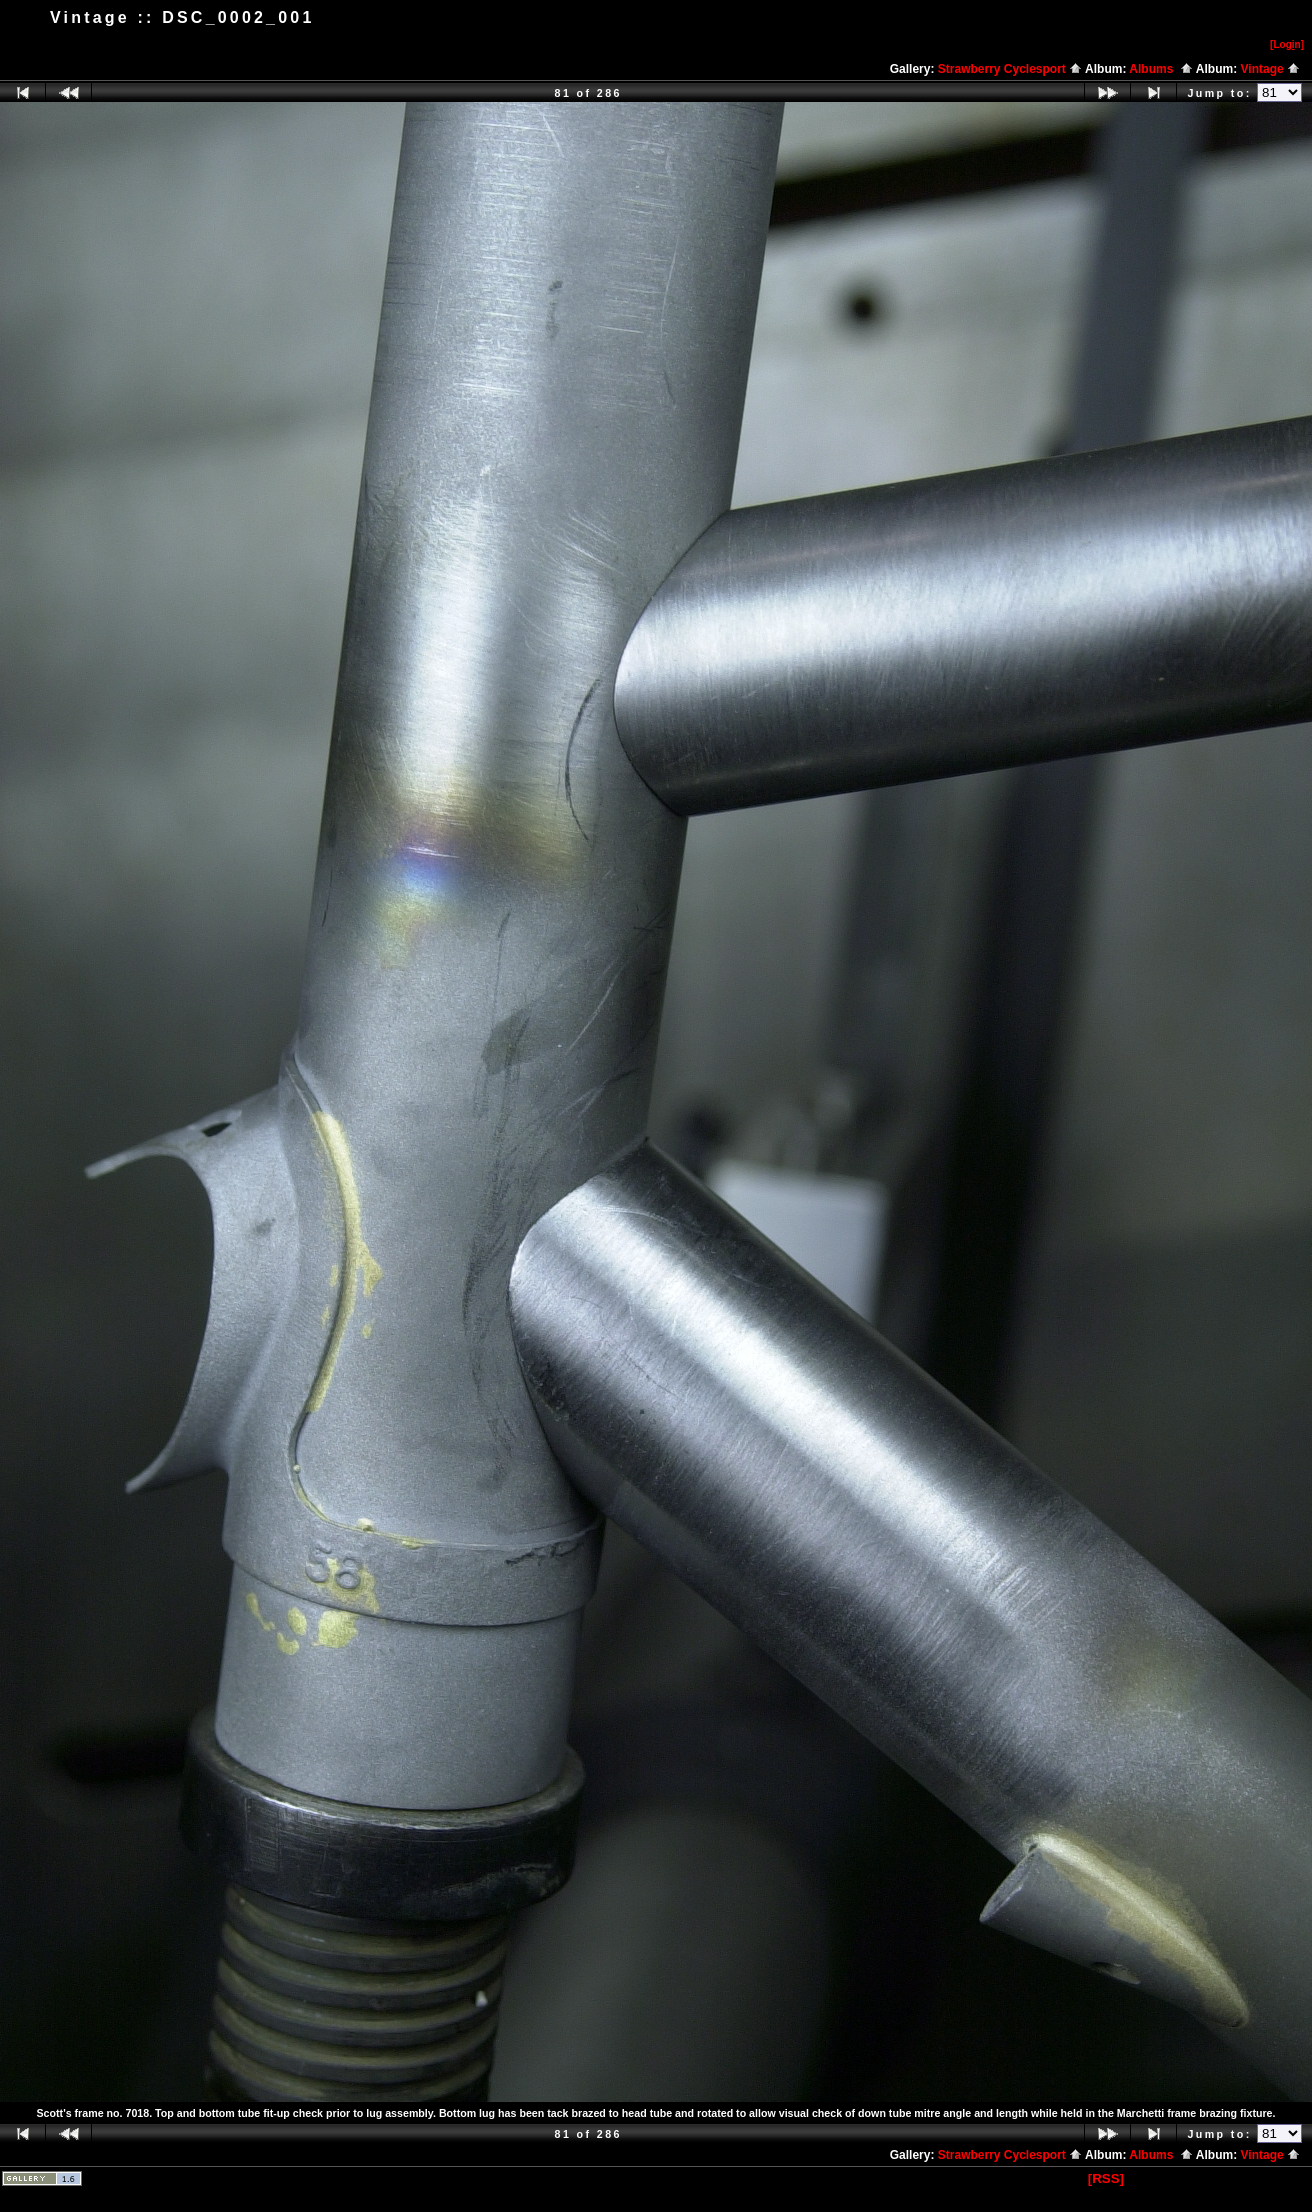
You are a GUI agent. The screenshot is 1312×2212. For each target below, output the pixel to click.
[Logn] (1287, 44)
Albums (1161, 69)
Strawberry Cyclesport (1010, 69)
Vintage (1270, 69)
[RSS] (1106, 2178)
